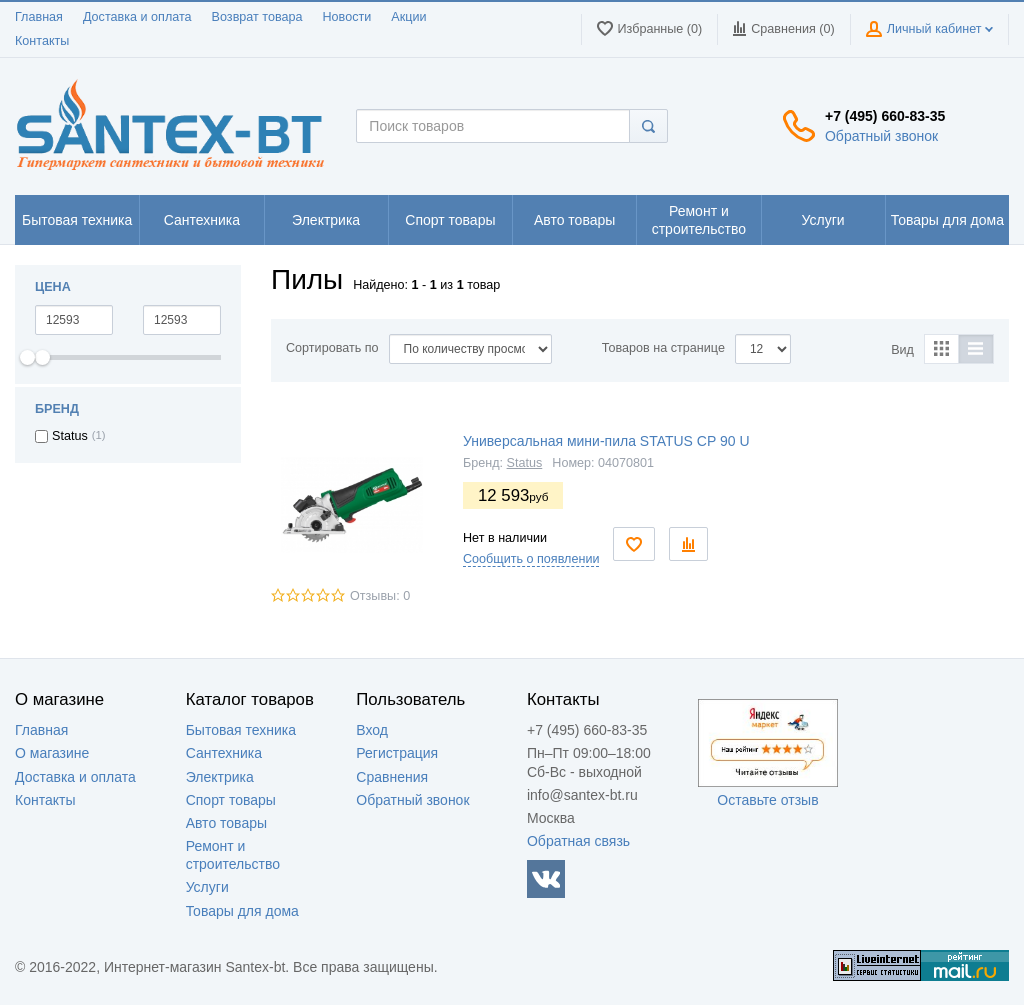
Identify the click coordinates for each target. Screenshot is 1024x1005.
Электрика (220, 777)
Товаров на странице (663, 348)
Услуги (207, 887)
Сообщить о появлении (531, 559)
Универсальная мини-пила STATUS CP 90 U (606, 441)
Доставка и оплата (137, 17)
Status (525, 463)
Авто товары (226, 823)
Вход (372, 730)
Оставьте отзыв (767, 800)
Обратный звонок (881, 136)
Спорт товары (231, 800)
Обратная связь (578, 841)
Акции (408, 17)
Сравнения (392, 777)
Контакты (42, 41)
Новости (347, 17)
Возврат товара (257, 17)
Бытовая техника (241, 730)
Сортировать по (332, 348)
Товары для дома (242, 911)
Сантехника (224, 753)
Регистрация (397, 753)
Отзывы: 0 (380, 596)
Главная (39, 17)
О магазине (52, 753)
